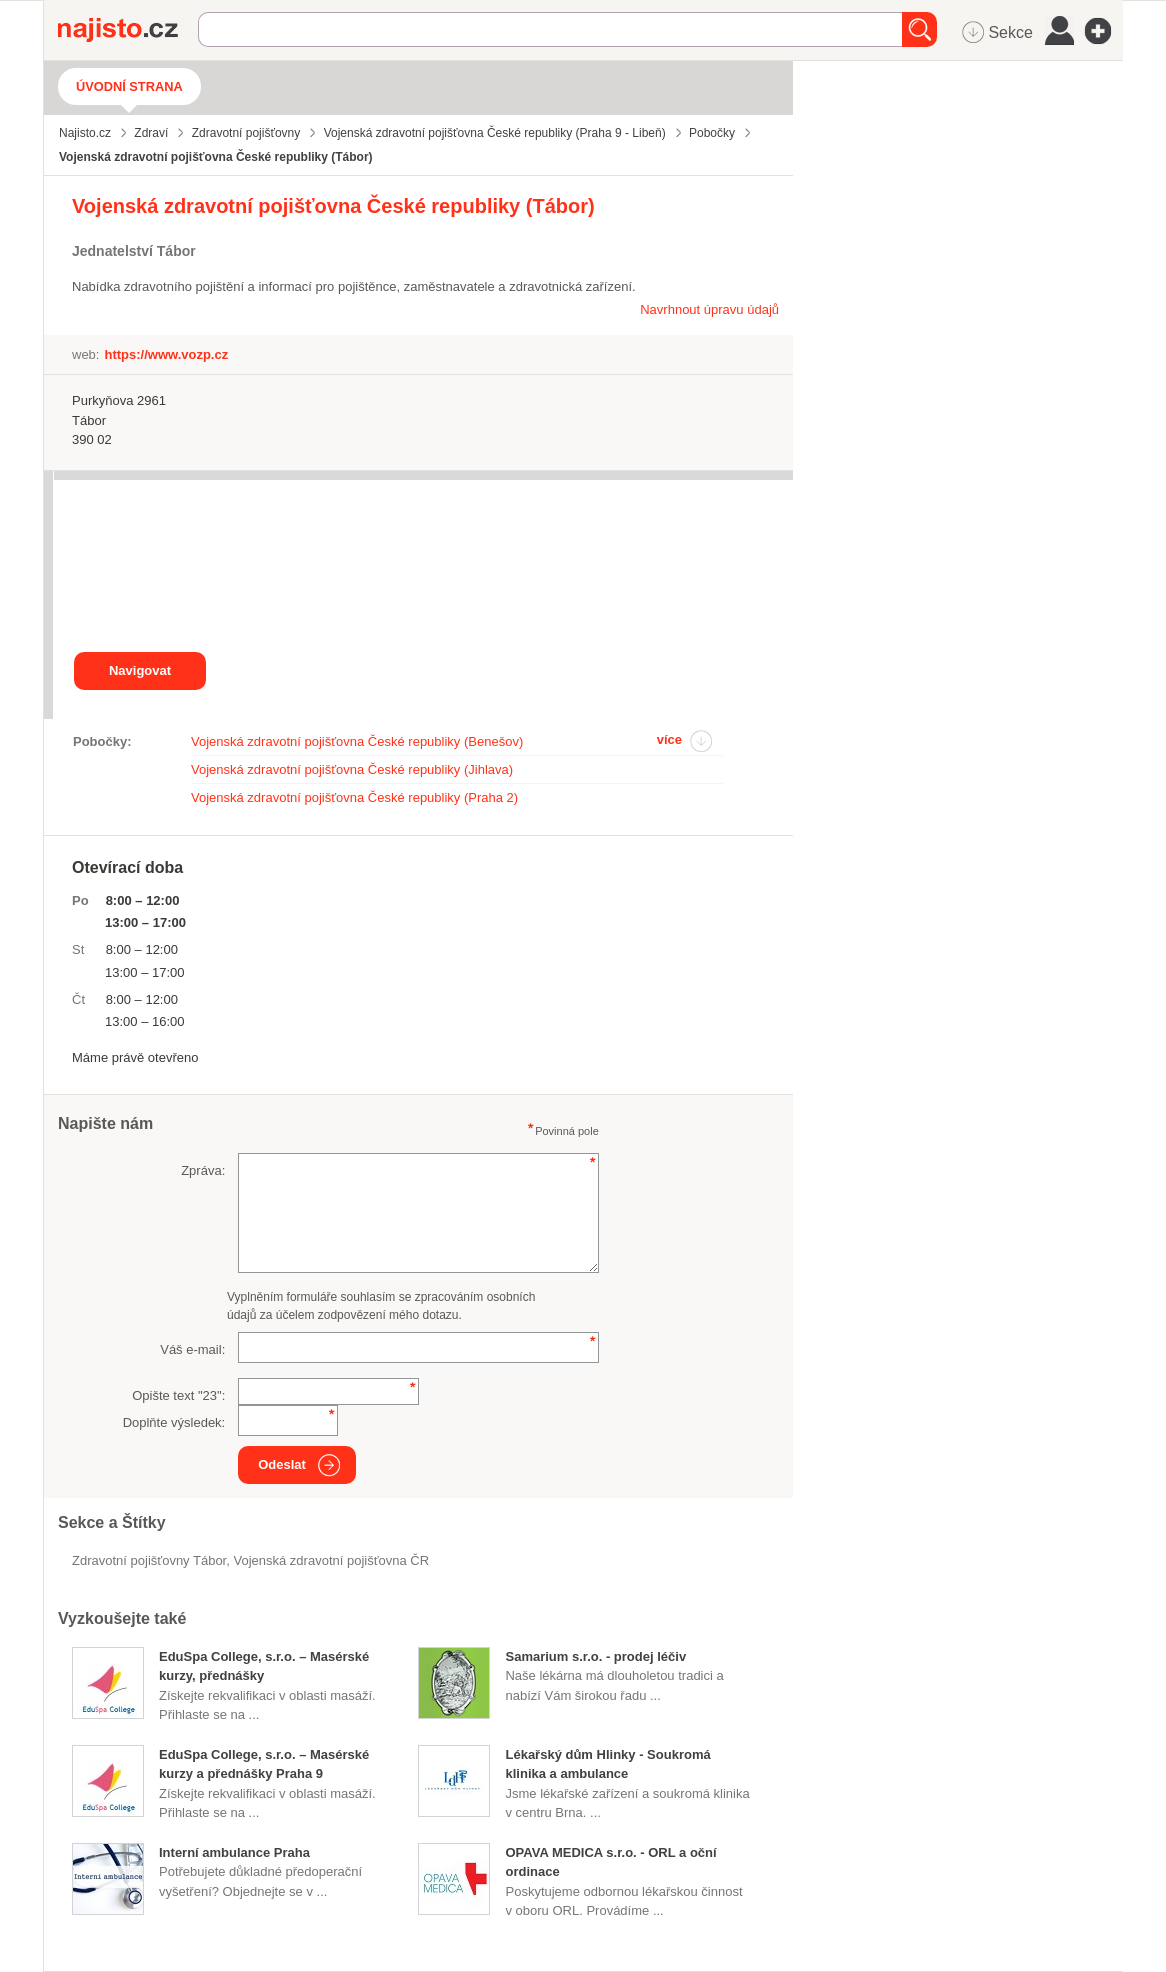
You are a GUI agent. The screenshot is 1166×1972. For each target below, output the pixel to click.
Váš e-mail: (192, 1349)
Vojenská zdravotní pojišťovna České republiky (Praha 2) (354, 797)
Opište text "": (178, 1395)
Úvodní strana (129, 86)
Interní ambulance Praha (234, 1852)
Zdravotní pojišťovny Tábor (149, 1560)
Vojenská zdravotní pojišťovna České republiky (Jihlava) (352, 769)
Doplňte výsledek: (174, 1422)
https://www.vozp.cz (166, 354)
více (669, 739)
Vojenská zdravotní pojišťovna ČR (331, 1560)
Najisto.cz (128, 30)
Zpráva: (203, 1170)
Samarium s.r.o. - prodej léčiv (595, 1656)
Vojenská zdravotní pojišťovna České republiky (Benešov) (357, 741)
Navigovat (140, 670)
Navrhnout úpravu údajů (709, 309)
